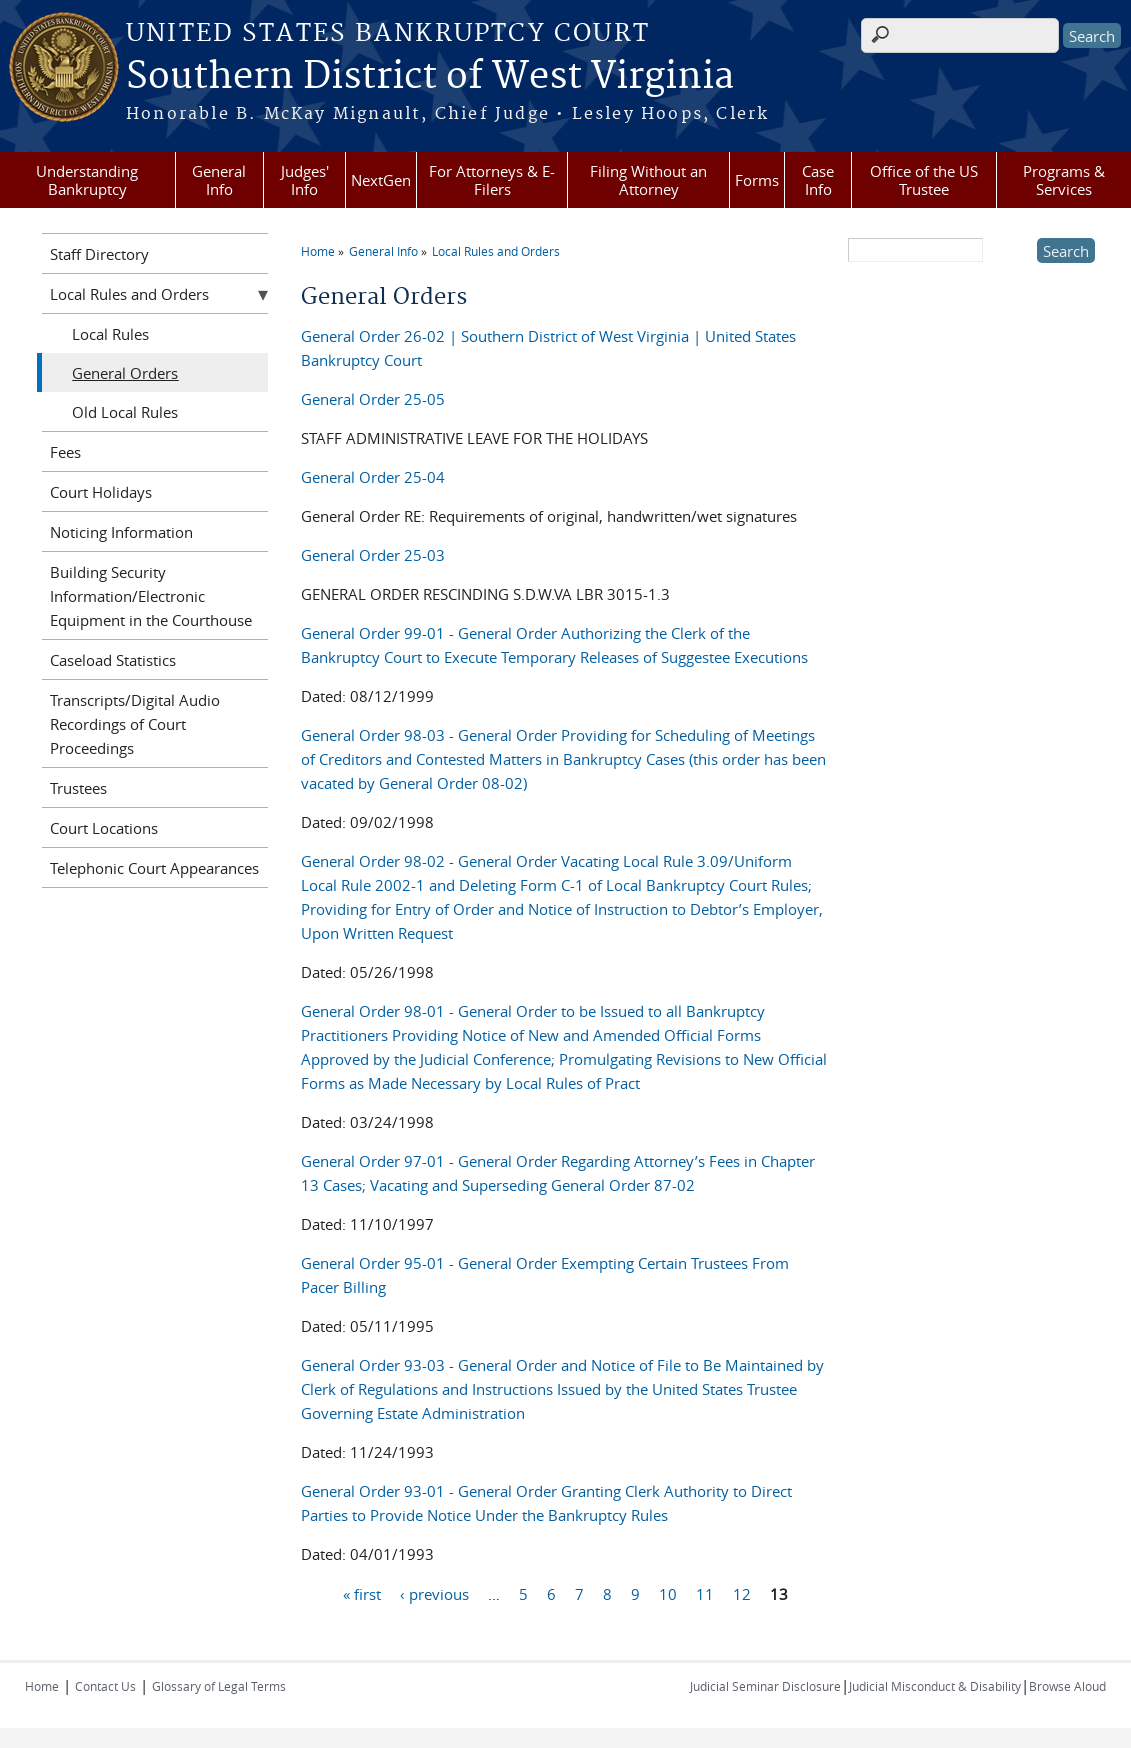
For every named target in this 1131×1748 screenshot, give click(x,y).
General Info (219, 180)
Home (318, 251)
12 (742, 1593)
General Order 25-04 (373, 477)
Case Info (818, 180)
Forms (757, 180)
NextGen (381, 180)
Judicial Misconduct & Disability (935, 1686)
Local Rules (110, 334)
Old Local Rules (125, 412)
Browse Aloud (1067, 1686)
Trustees (78, 788)
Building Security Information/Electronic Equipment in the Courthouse (151, 596)
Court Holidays (101, 492)
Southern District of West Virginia (430, 77)
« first (362, 1593)
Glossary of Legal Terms (219, 1686)
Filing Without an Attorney (648, 180)
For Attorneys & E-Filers (492, 180)
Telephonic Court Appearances (154, 868)
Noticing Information (121, 532)
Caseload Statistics (113, 660)
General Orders (125, 373)
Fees (65, 452)
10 (668, 1593)
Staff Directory (99, 254)
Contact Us (105, 1686)
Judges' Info (305, 180)
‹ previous (434, 1593)
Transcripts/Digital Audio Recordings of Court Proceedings (135, 724)
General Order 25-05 (373, 399)
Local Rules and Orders (496, 251)
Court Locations (104, 828)
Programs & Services (1064, 180)
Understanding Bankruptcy (87, 180)
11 (705, 1593)
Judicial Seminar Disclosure (765, 1686)
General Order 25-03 (373, 555)
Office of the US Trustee (924, 180)
